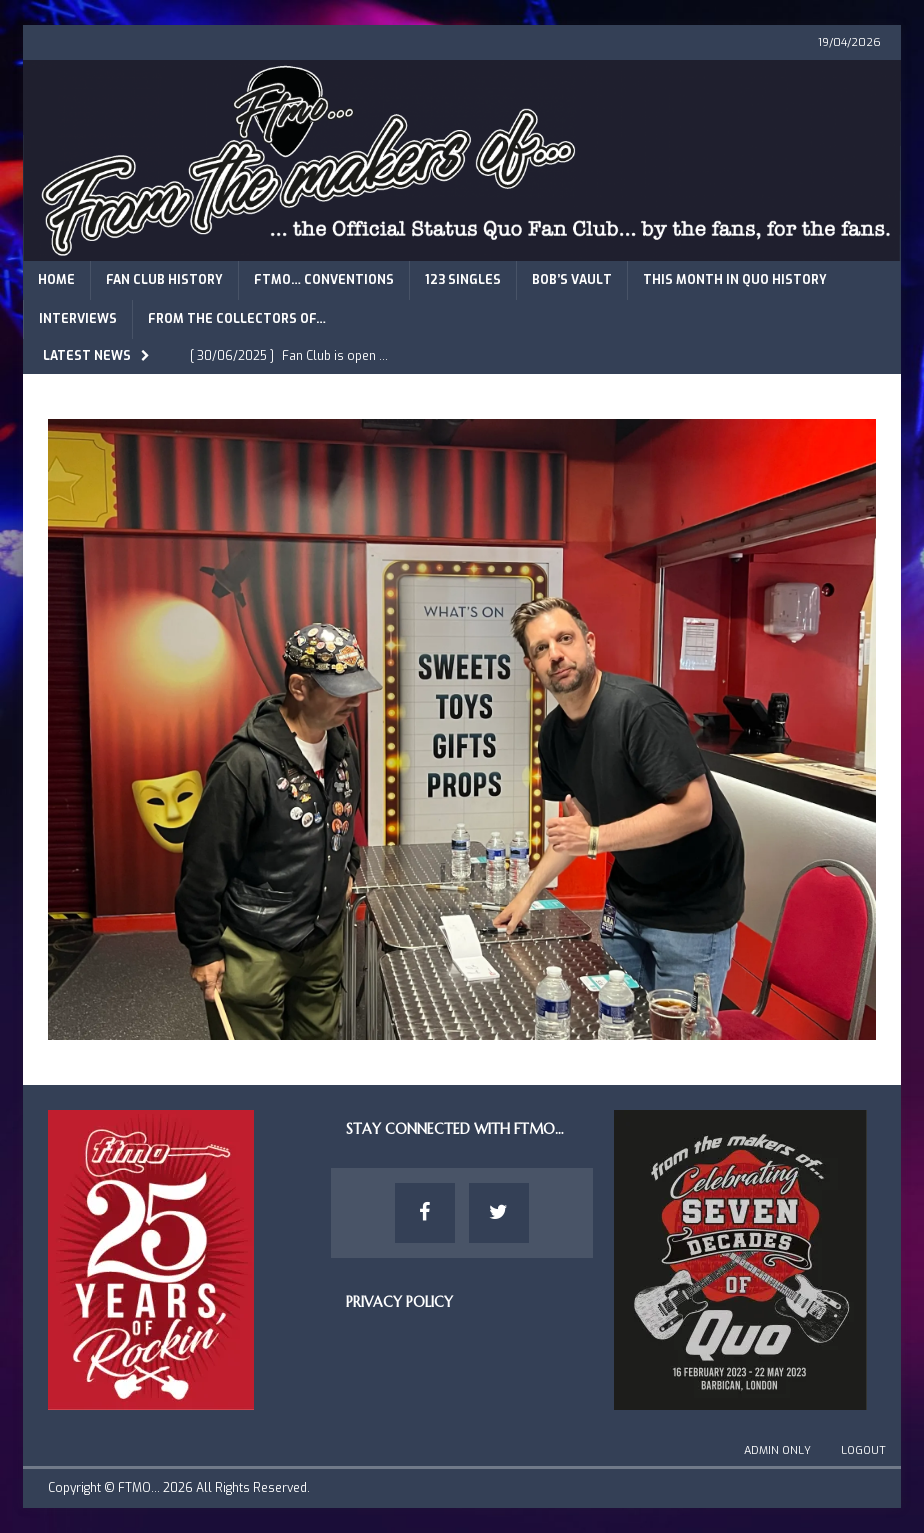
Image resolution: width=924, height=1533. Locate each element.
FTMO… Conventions (324, 280)
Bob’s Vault (572, 280)
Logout (863, 1450)
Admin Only (777, 1450)
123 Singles (463, 280)
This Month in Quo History (735, 280)
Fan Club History (164, 280)
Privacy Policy (399, 1302)
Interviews (78, 319)
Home (56, 280)
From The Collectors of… (237, 319)
